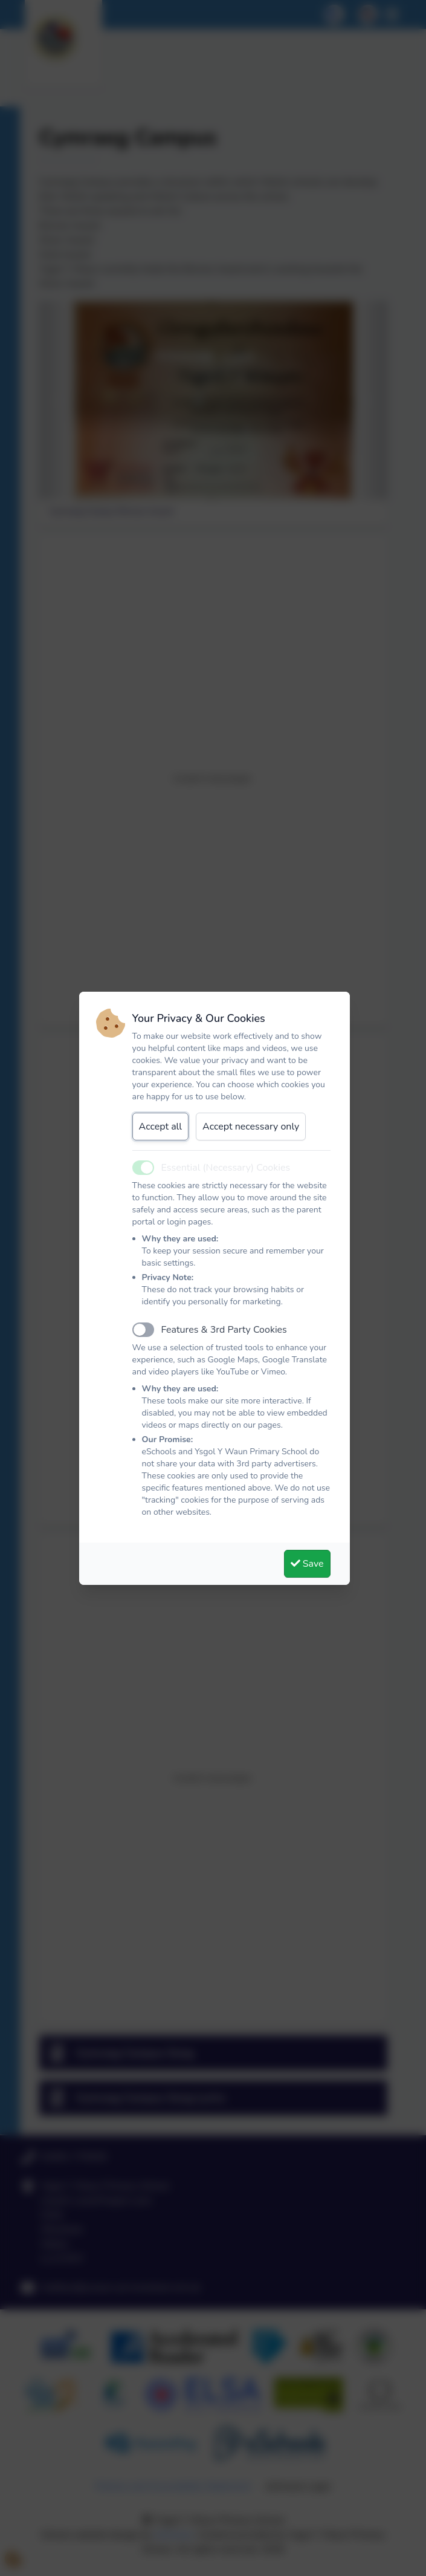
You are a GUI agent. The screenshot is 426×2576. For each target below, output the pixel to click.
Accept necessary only (250, 1126)
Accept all (160, 1126)
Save (307, 1563)
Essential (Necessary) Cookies (226, 1167)
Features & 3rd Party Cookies (224, 1329)
